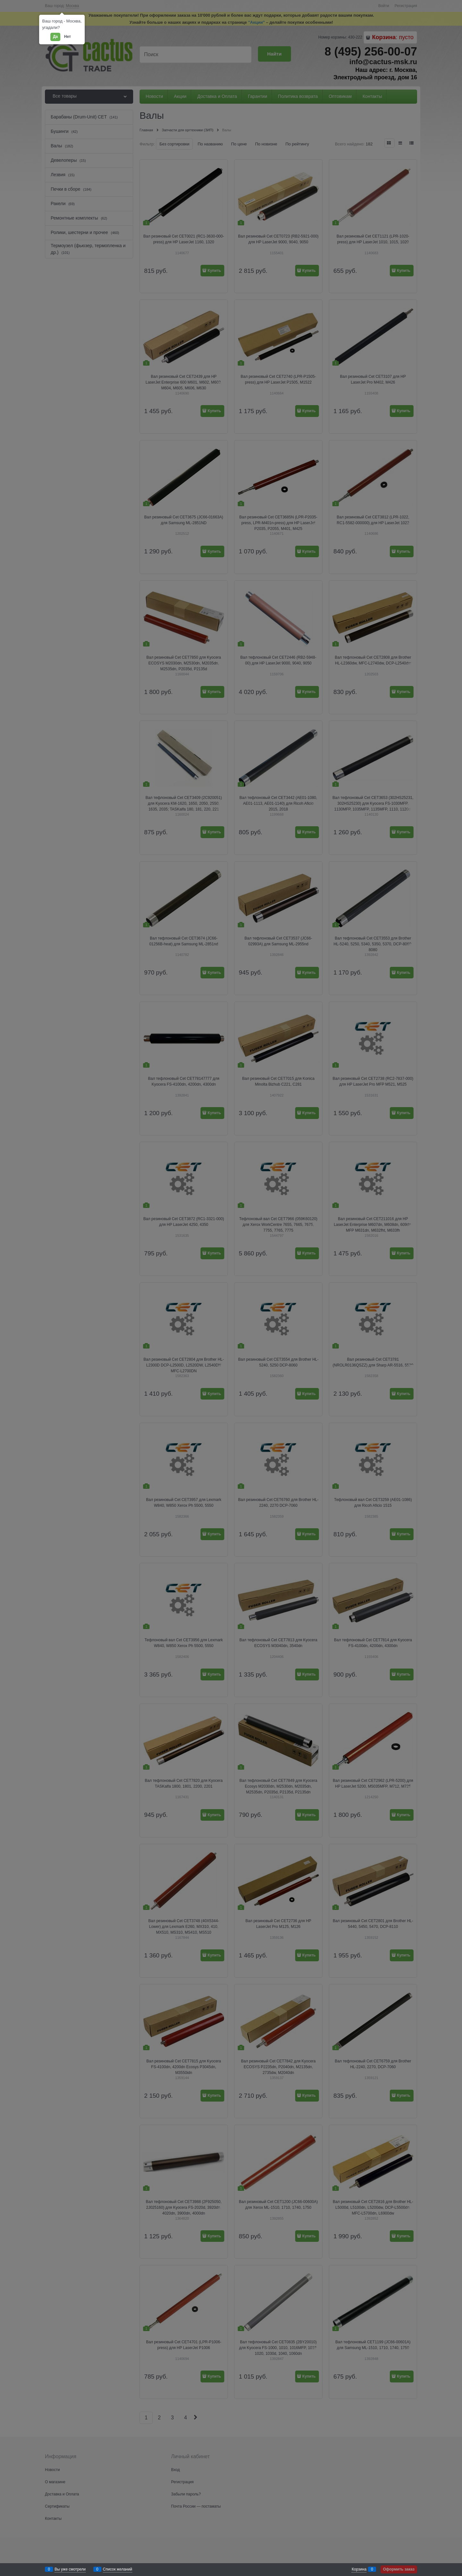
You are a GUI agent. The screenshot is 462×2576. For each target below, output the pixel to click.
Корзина (359, 2569)
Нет (67, 36)
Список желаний (117, 2569)
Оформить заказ (399, 2569)
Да (55, 36)
